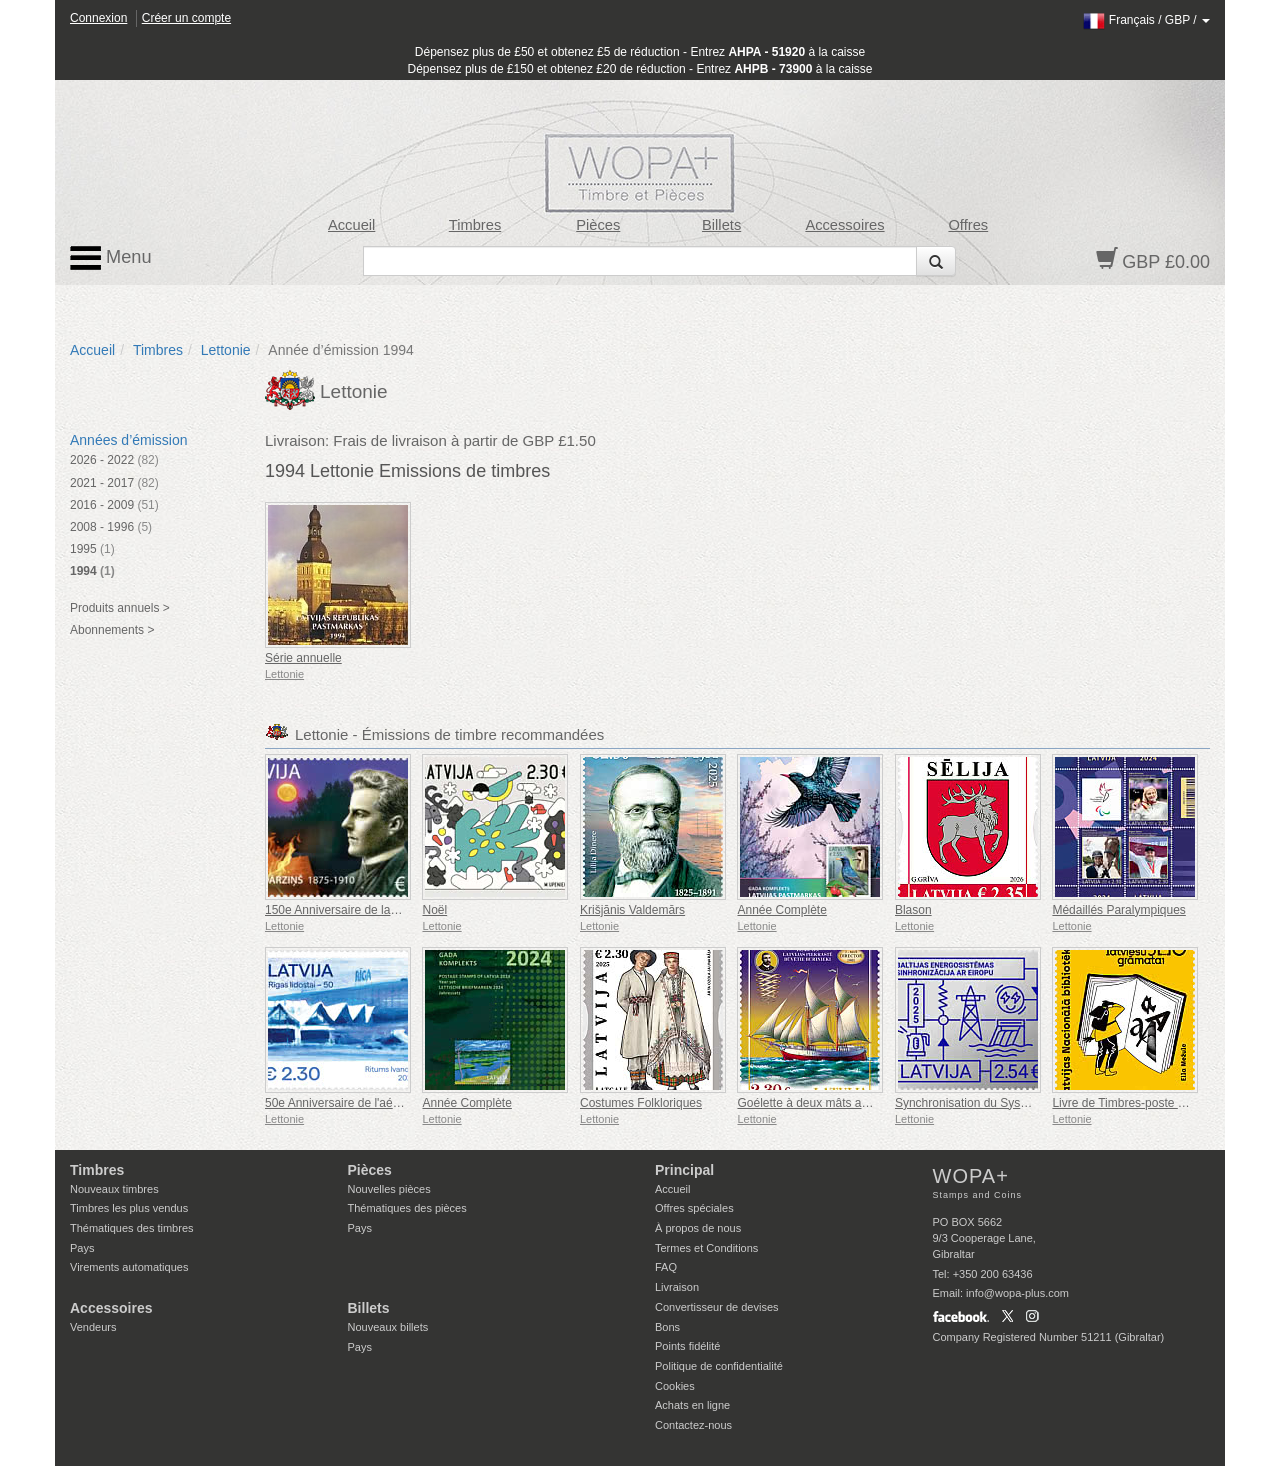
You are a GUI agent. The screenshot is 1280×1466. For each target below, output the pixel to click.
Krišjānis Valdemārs (632, 910)
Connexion (98, 18)
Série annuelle (303, 658)
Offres (968, 225)
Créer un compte (186, 18)
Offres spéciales (694, 1208)
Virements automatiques (129, 1267)
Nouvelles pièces (389, 1189)
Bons (667, 1327)
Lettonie (226, 350)
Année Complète (781, 910)
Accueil (351, 225)
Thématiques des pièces (407, 1208)
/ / (1146, 20)
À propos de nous (698, 1228)
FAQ (666, 1267)
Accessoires (844, 225)
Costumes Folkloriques (641, 1103)
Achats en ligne (692, 1405)
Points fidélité (687, 1346)
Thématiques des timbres (132, 1228)
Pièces (598, 225)
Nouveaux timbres (114, 1189)
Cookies (675, 1386)
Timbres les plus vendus (129, 1208)
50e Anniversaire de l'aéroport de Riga (367, 1103)
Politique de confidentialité (719, 1366)
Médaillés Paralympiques (1118, 910)
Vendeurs (93, 1327)
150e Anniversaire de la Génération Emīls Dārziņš (397, 910)
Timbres (475, 225)
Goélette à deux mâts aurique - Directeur (845, 1103)
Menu (111, 258)
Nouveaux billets (388, 1327)
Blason (913, 910)
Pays (82, 1248)
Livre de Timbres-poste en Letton (1139, 1103)
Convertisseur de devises (717, 1307)
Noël (434, 910)
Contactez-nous (693, 1425)
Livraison (677, 1287)
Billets (721, 225)
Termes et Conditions (706, 1248)
